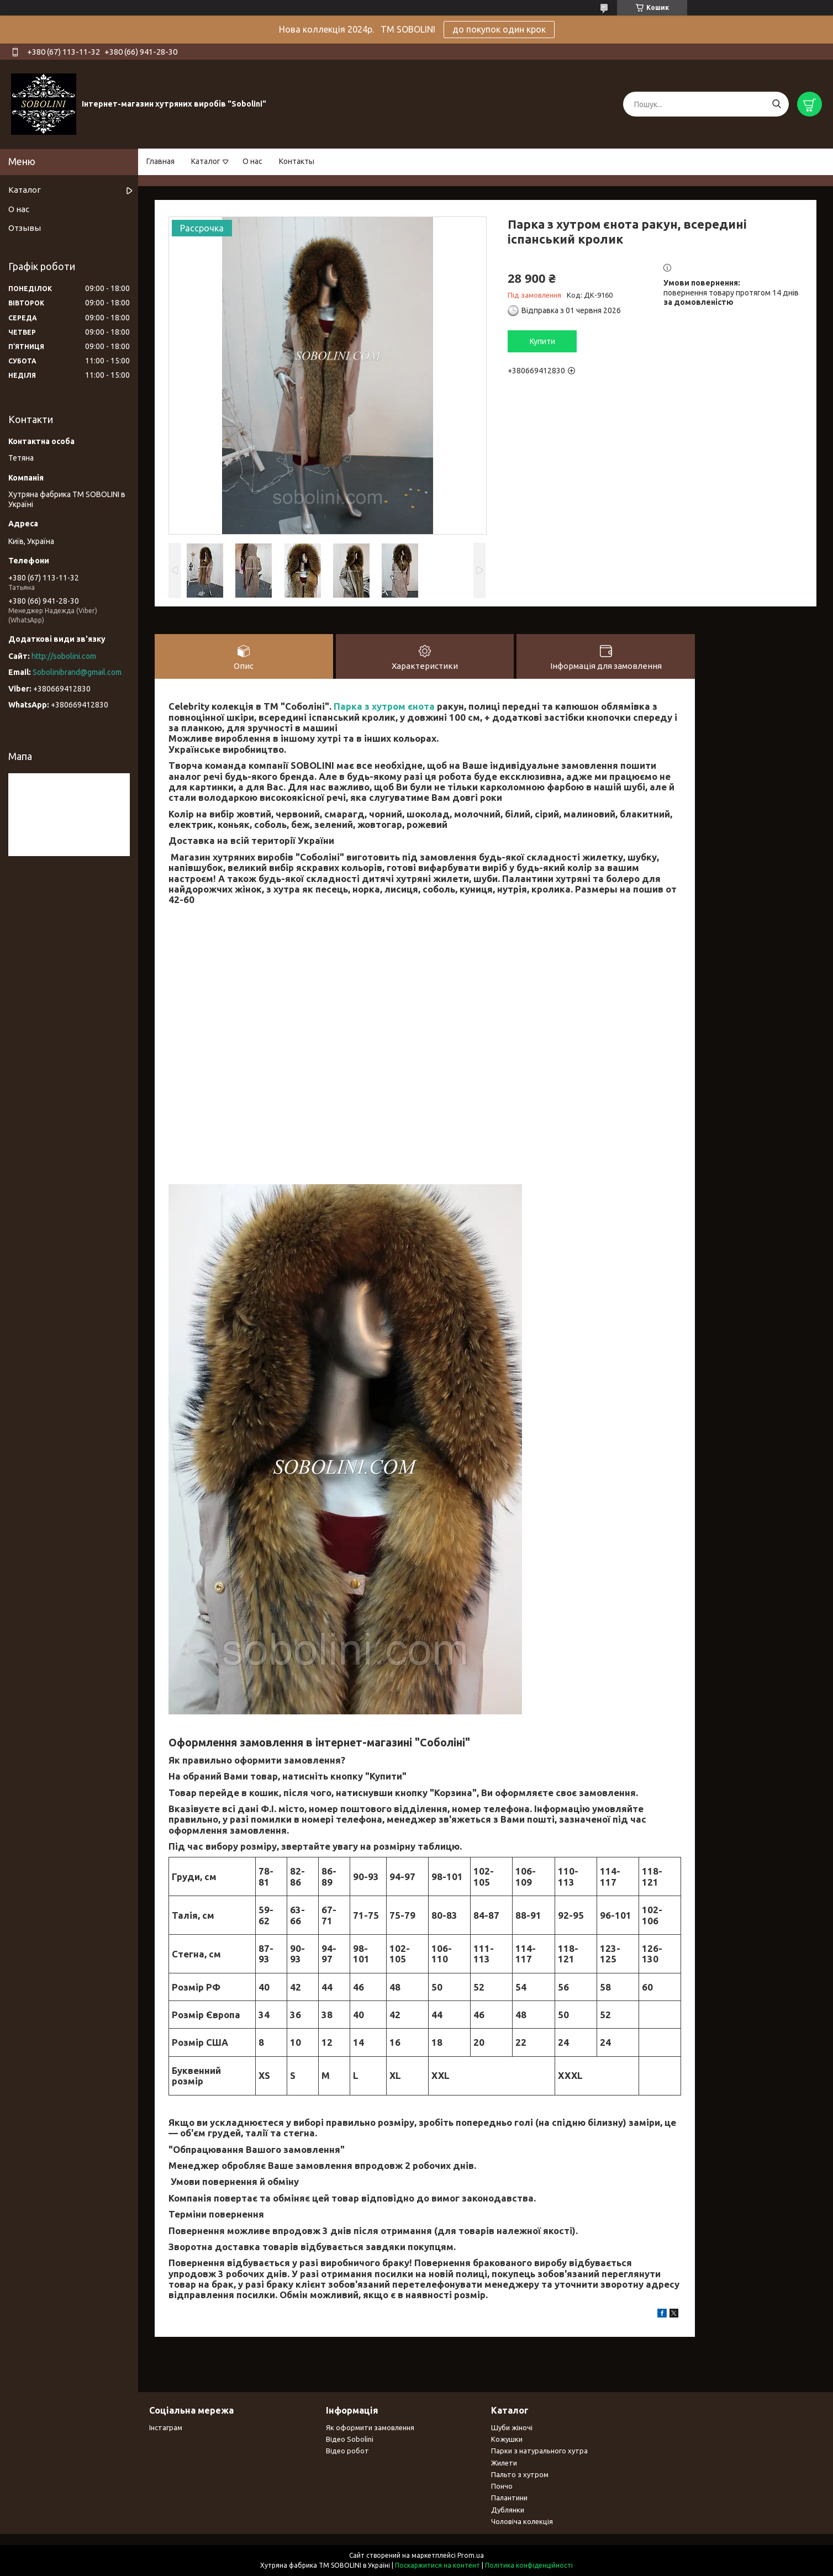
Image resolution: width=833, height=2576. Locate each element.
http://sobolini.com (63, 656)
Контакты (296, 161)
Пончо (502, 2486)
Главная (160, 161)
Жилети (504, 2463)
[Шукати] (776, 104)
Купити (542, 341)
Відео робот (347, 2450)
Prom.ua (470, 2555)
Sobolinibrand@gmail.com (77, 672)
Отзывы (24, 228)
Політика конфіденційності (529, 2565)
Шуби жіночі (512, 2427)
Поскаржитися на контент (437, 2565)
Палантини (509, 2497)
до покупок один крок (499, 29)
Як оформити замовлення (370, 2427)
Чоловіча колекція (522, 2521)
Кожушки (507, 2439)
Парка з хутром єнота (384, 706)
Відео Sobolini (349, 2439)
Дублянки (507, 2510)
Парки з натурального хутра (539, 2450)
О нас (252, 161)
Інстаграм (165, 2427)
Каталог (205, 161)
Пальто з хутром (520, 2474)
